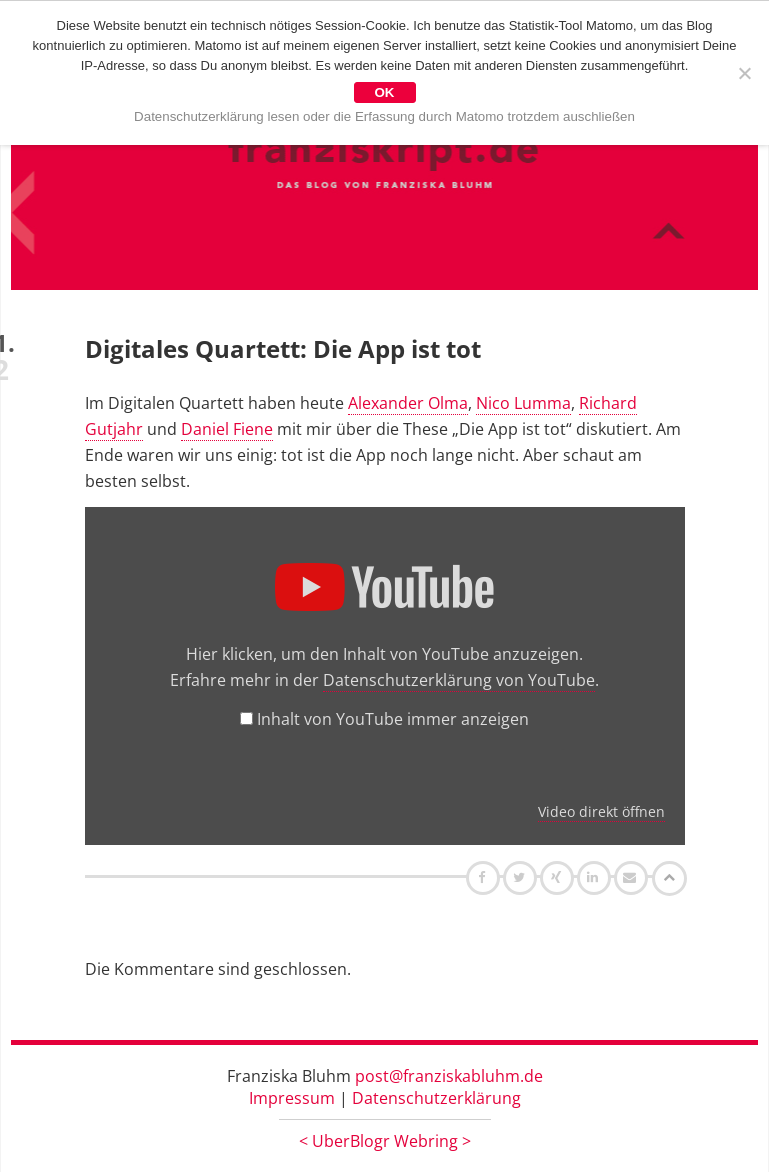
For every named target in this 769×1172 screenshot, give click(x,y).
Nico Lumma (523, 403)
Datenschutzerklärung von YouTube (459, 680)
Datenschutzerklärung (436, 1098)
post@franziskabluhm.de (449, 1076)
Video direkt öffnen (601, 811)
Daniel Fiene (227, 429)
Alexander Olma (408, 403)
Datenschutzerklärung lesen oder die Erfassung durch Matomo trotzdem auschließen (384, 116)
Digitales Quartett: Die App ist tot (283, 348)
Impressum (292, 1098)
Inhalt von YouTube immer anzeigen (393, 719)
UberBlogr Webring (385, 1141)
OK (385, 92)
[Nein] (744, 73)
